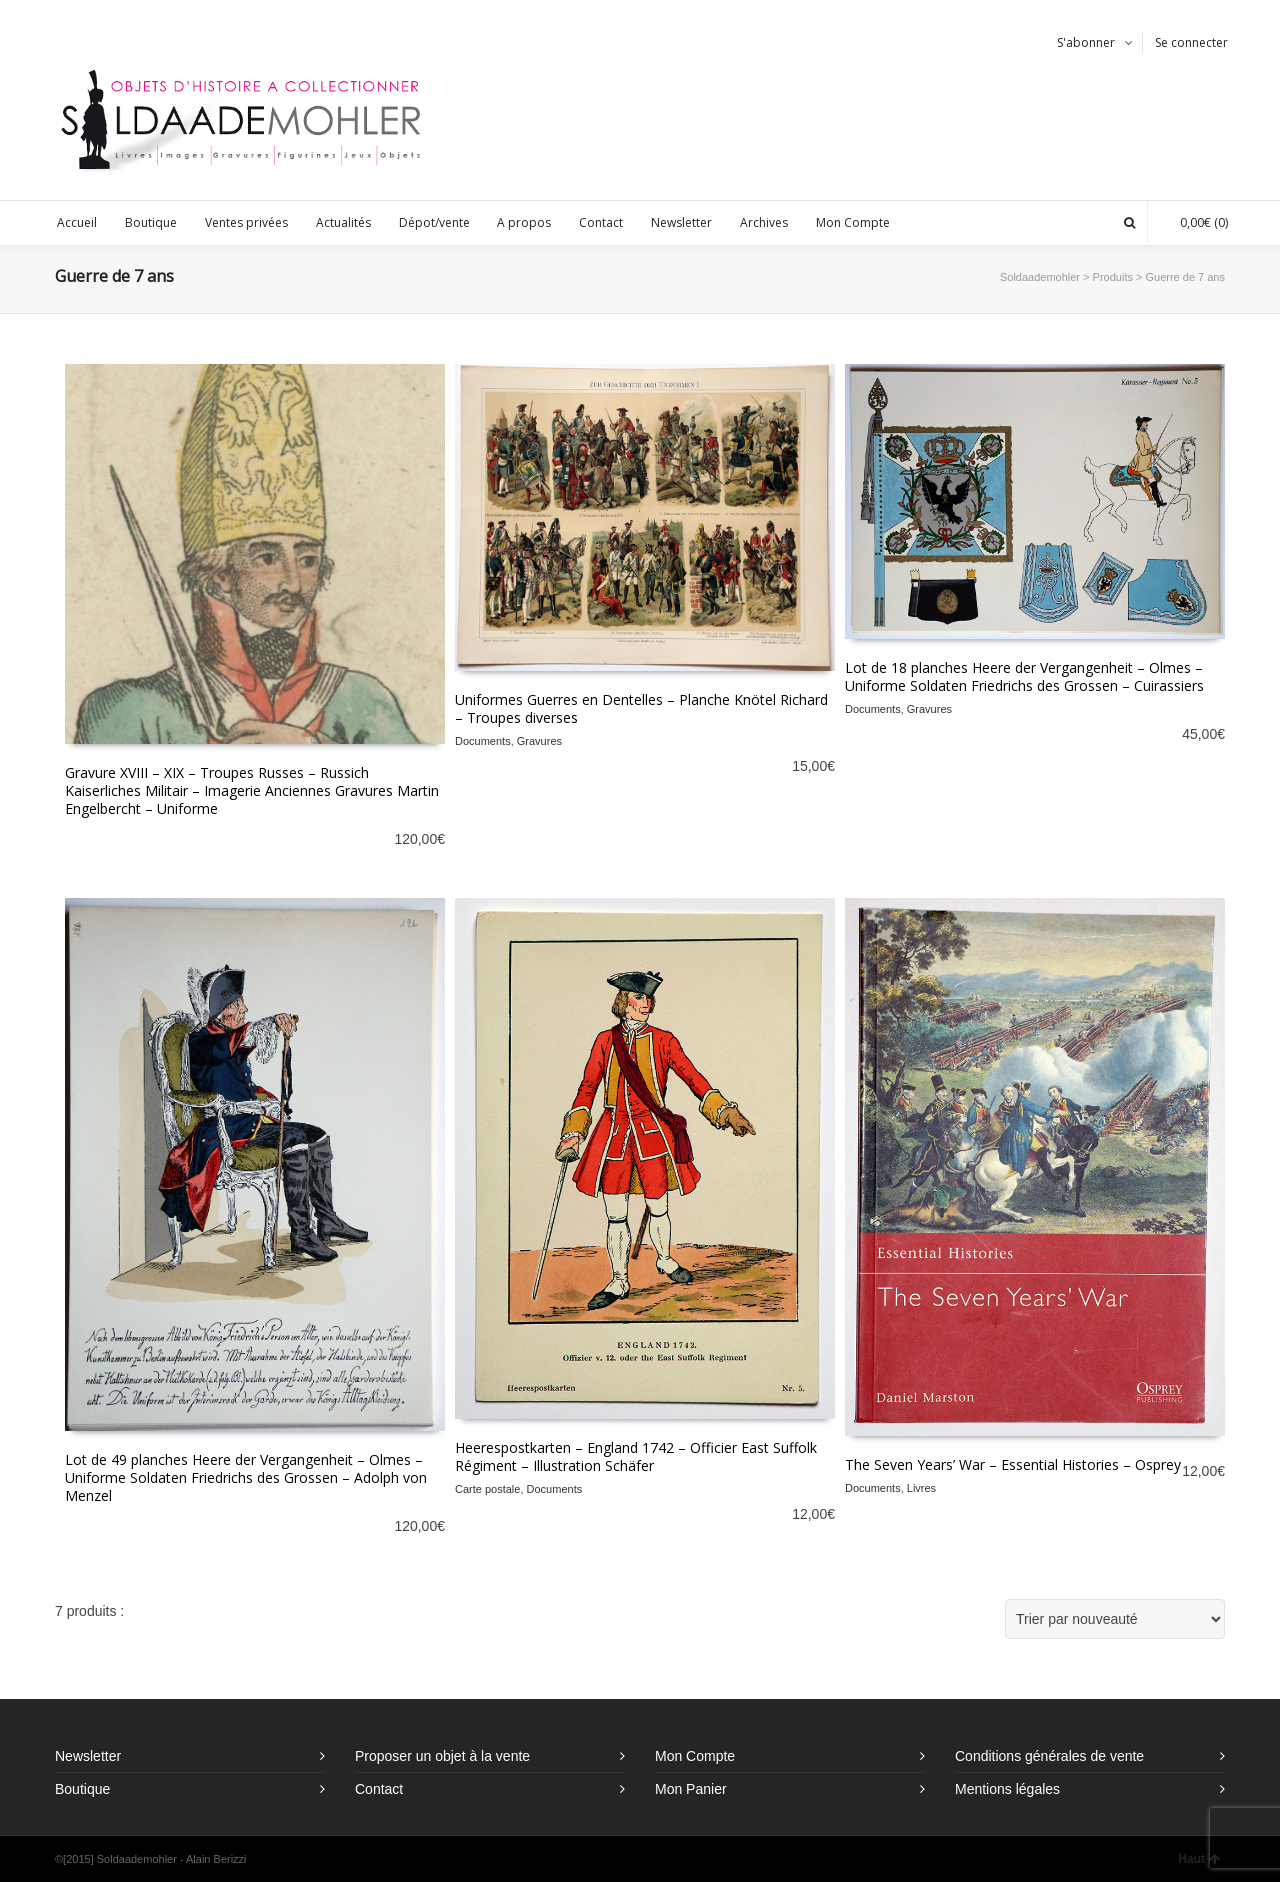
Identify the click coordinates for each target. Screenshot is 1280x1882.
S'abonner (1086, 42)
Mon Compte (695, 1756)
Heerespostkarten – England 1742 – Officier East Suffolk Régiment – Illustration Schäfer (636, 1456)
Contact (379, 1789)
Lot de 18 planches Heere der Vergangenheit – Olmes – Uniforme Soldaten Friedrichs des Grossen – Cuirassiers (1024, 676)
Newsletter (88, 1756)
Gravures (539, 741)
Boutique (82, 1789)
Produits (1113, 277)
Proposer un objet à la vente (442, 1756)
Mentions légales (1007, 1789)
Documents (483, 741)
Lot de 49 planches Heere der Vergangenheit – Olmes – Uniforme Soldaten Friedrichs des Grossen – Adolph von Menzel (246, 1477)
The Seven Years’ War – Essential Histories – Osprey (1013, 1464)
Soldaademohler (1040, 277)
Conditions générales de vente (1049, 1756)
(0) (1194, 222)
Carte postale (487, 1489)
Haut (1199, 1859)
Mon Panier (691, 1789)
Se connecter (1191, 42)
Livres (921, 1488)
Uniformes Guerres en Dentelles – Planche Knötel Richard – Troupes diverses (641, 708)
